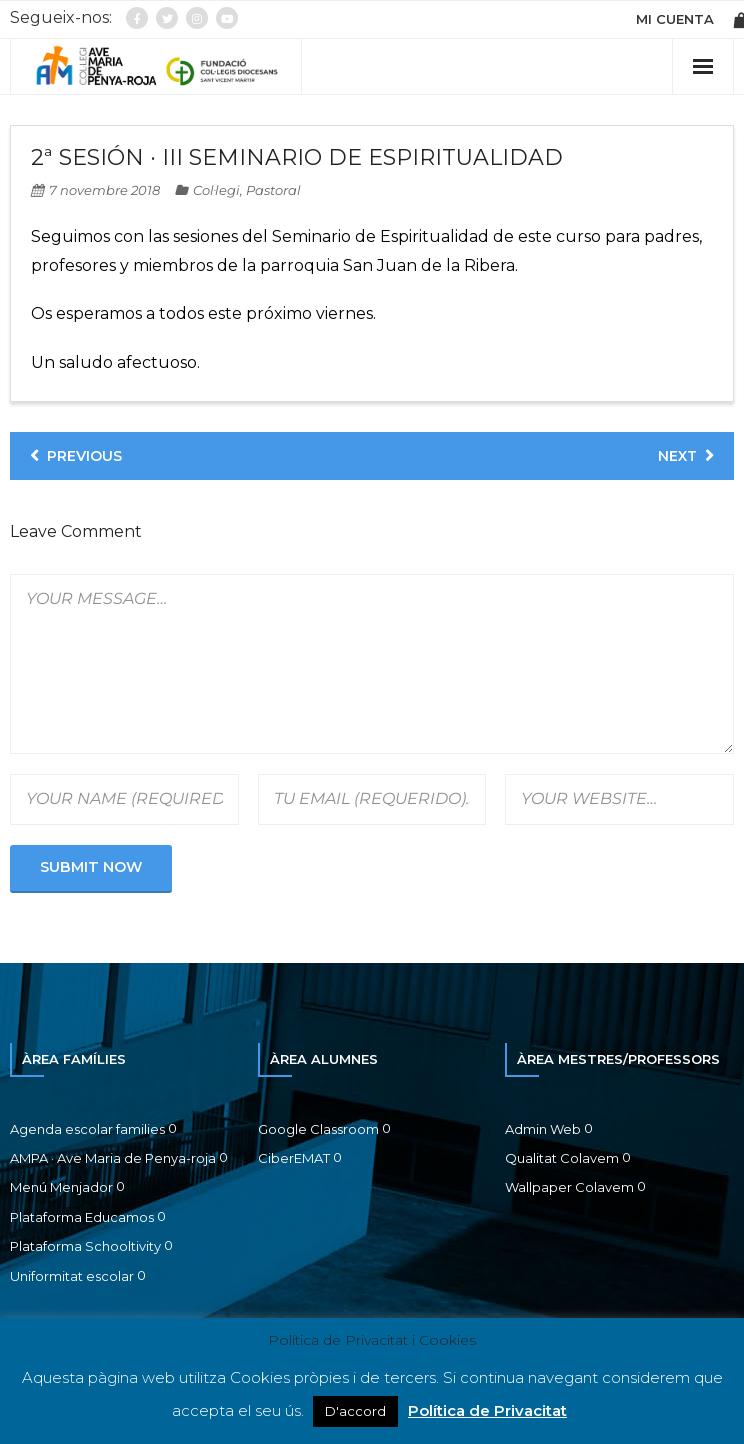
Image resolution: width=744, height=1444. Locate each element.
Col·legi (216, 190)
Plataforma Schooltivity (85, 1246)
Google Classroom (318, 1129)
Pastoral (273, 190)
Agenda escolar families (87, 1129)
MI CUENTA (675, 19)
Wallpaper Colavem (569, 1187)
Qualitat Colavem (562, 1158)
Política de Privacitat (487, 1410)
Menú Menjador (61, 1187)
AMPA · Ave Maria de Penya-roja (113, 1158)
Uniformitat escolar (72, 1276)
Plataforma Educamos (82, 1217)
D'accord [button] (355, 1411)
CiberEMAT (294, 1158)
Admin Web (543, 1129)
